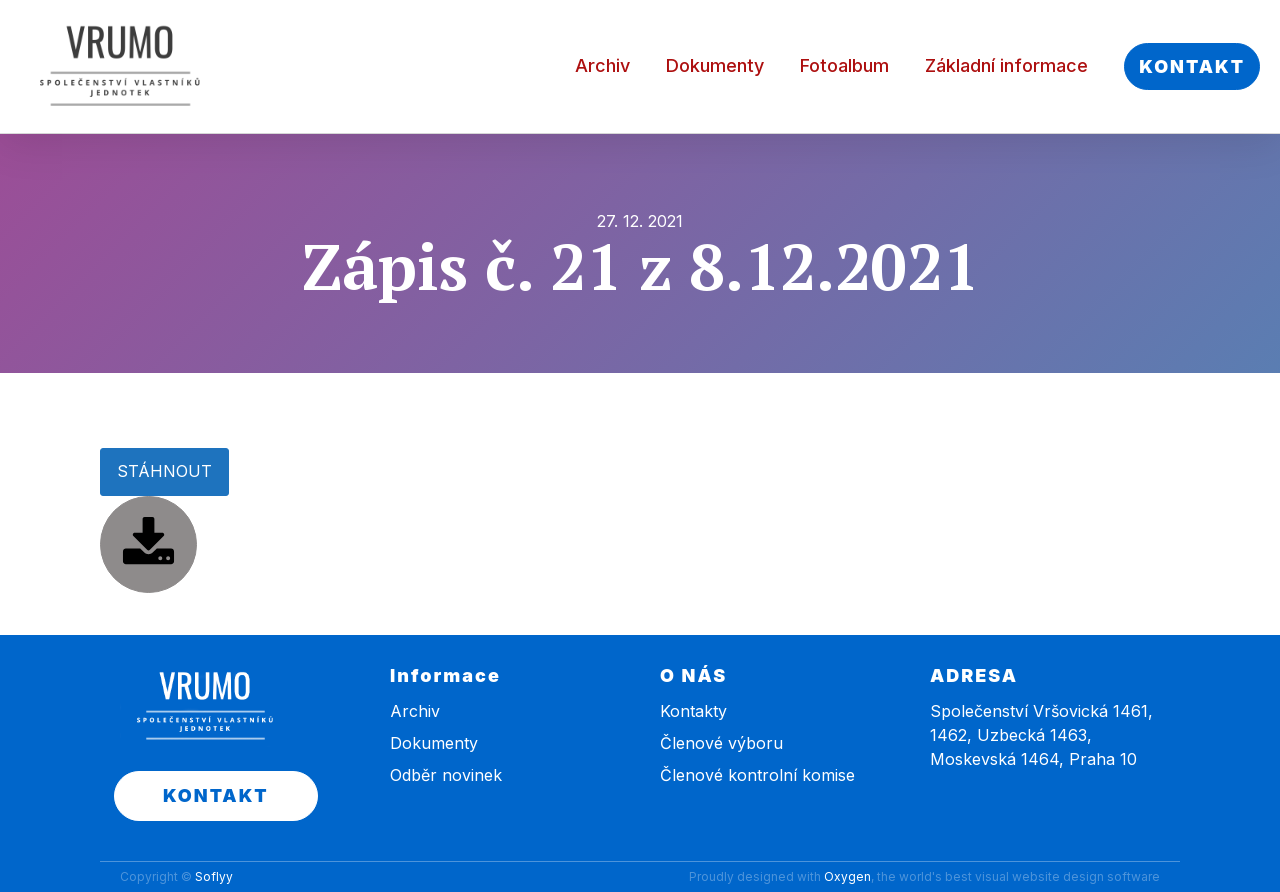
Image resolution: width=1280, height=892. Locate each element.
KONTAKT (1192, 66)
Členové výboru (721, 743)
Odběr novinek (446, 775)
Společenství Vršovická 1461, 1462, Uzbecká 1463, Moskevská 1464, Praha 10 (1041, 735)
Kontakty (693, 711)
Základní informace (1006, 65)
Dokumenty (715, 65)
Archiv (602, 65)
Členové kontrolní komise (757, 775)
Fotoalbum (844, 65)
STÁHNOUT (164, 471)
